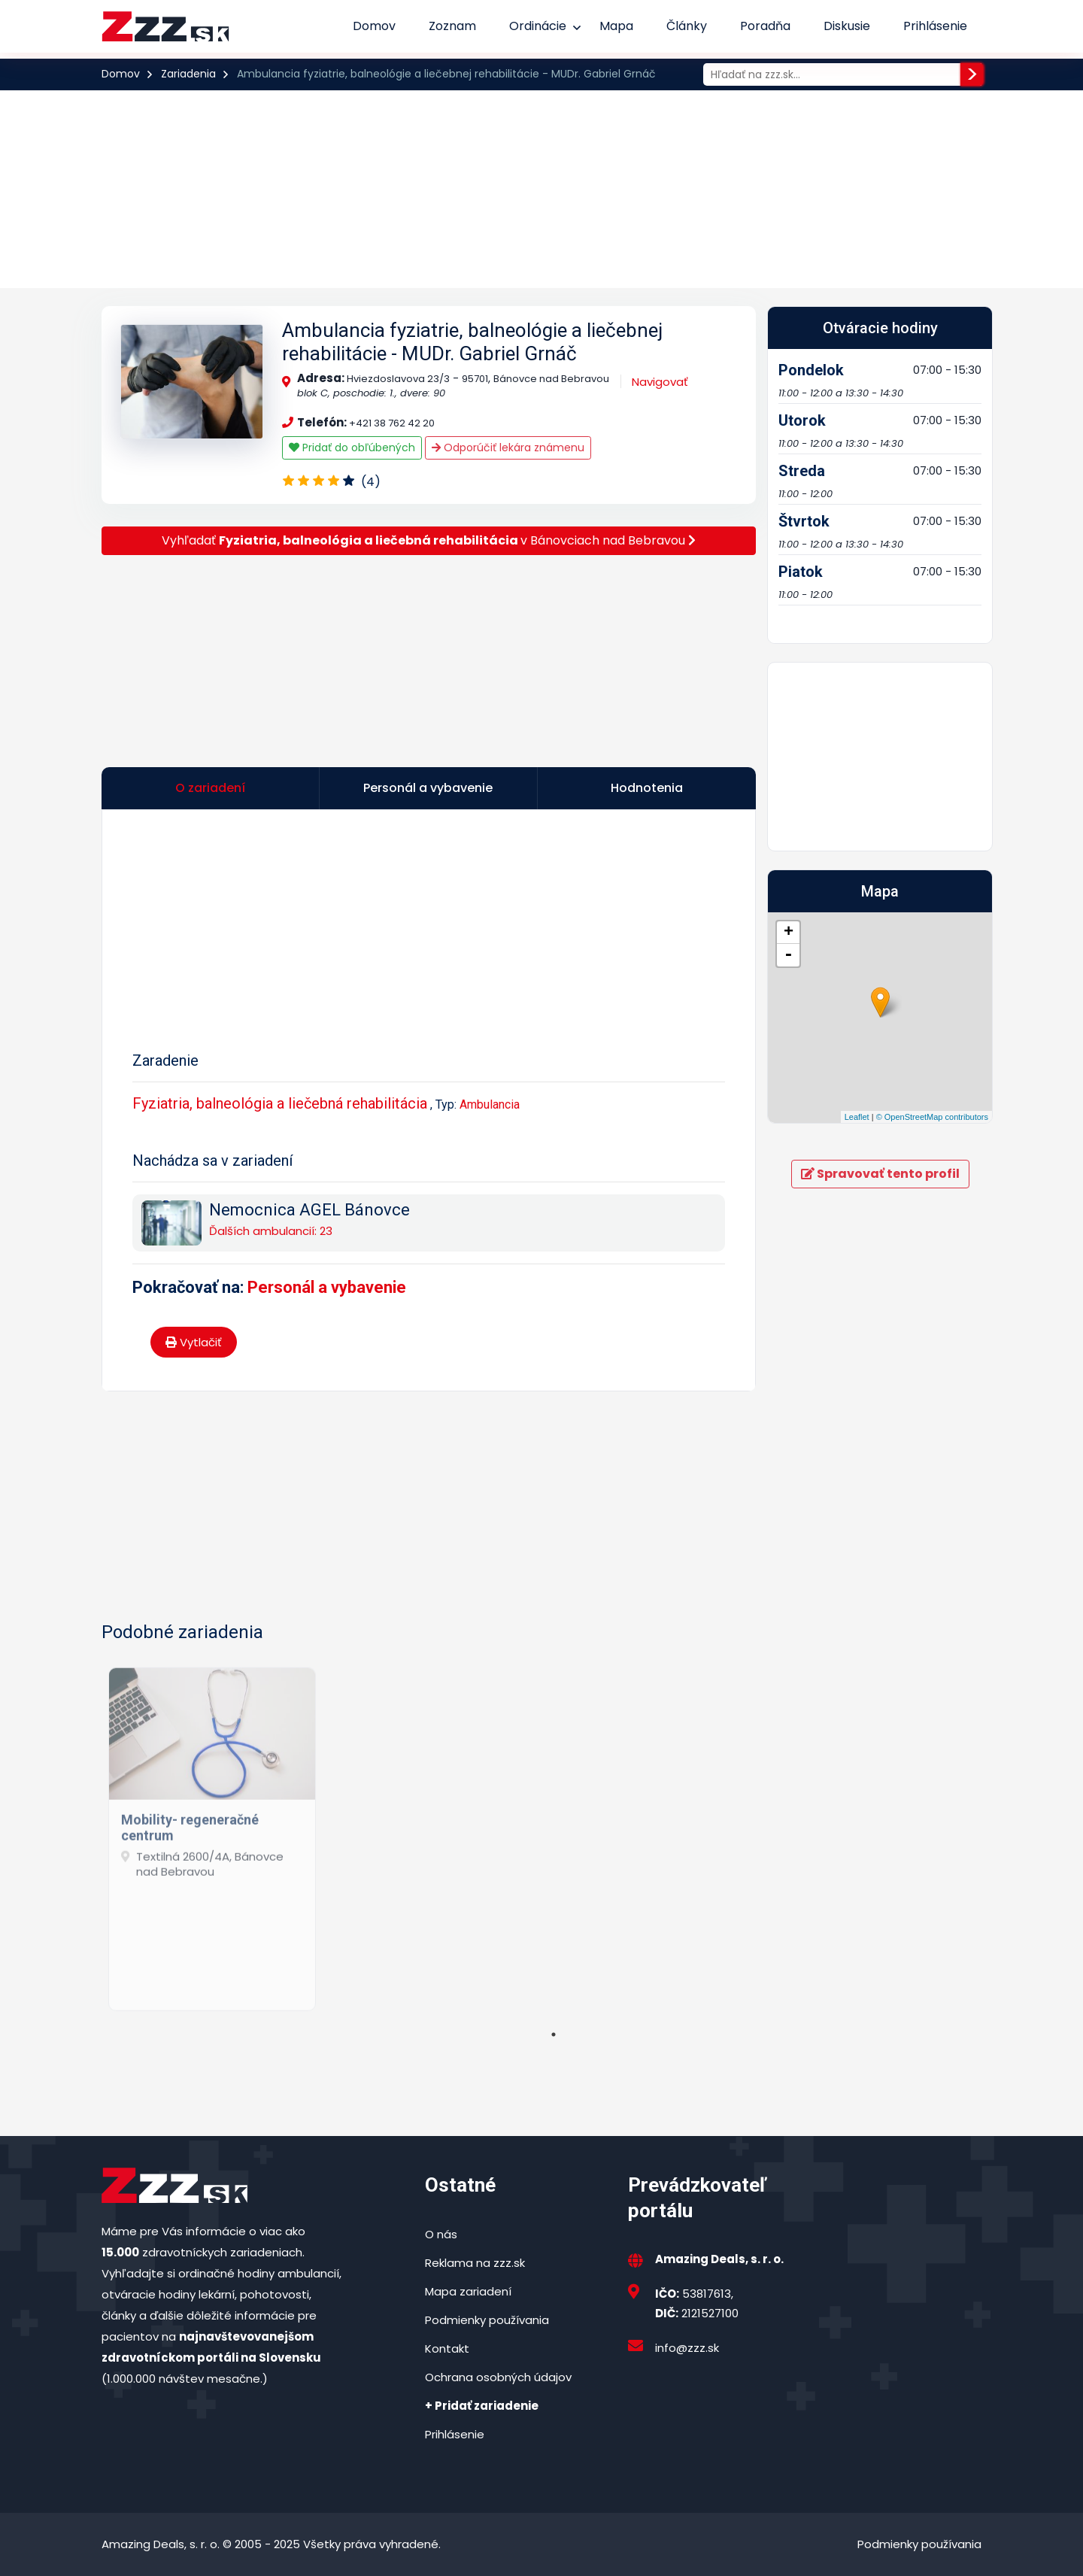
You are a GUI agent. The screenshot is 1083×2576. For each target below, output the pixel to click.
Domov (374, 26)
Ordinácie (537, 26)
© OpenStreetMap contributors (932, 1116)
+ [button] (788, 932)
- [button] (788, 955)
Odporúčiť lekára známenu (508, 447)
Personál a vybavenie (326, 1287)
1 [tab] (553, 2034)
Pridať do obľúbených (352, 447)
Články (686, 26)
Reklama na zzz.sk (475, 2263)
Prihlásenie (935, 26)
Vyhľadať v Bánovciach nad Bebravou (429, 540)
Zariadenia (188, 73)
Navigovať (660, 382)
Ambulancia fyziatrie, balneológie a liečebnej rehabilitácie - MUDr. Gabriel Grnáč (472, 342)
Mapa (616, 26)
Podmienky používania (487, 2320)
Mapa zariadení (468, 2291)
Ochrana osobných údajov (498, 2377)
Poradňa (765, 26)
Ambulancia (490, 1104)
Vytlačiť (193, 1342)
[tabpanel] (212, 1833)
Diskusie (847, 26)
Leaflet (857, 1116)
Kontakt (447, 2348)
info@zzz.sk (687, 2348)
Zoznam (452, 26)
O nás (441, 2234)
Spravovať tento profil (880, 1173)
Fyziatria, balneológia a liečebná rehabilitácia (279, 1103)
